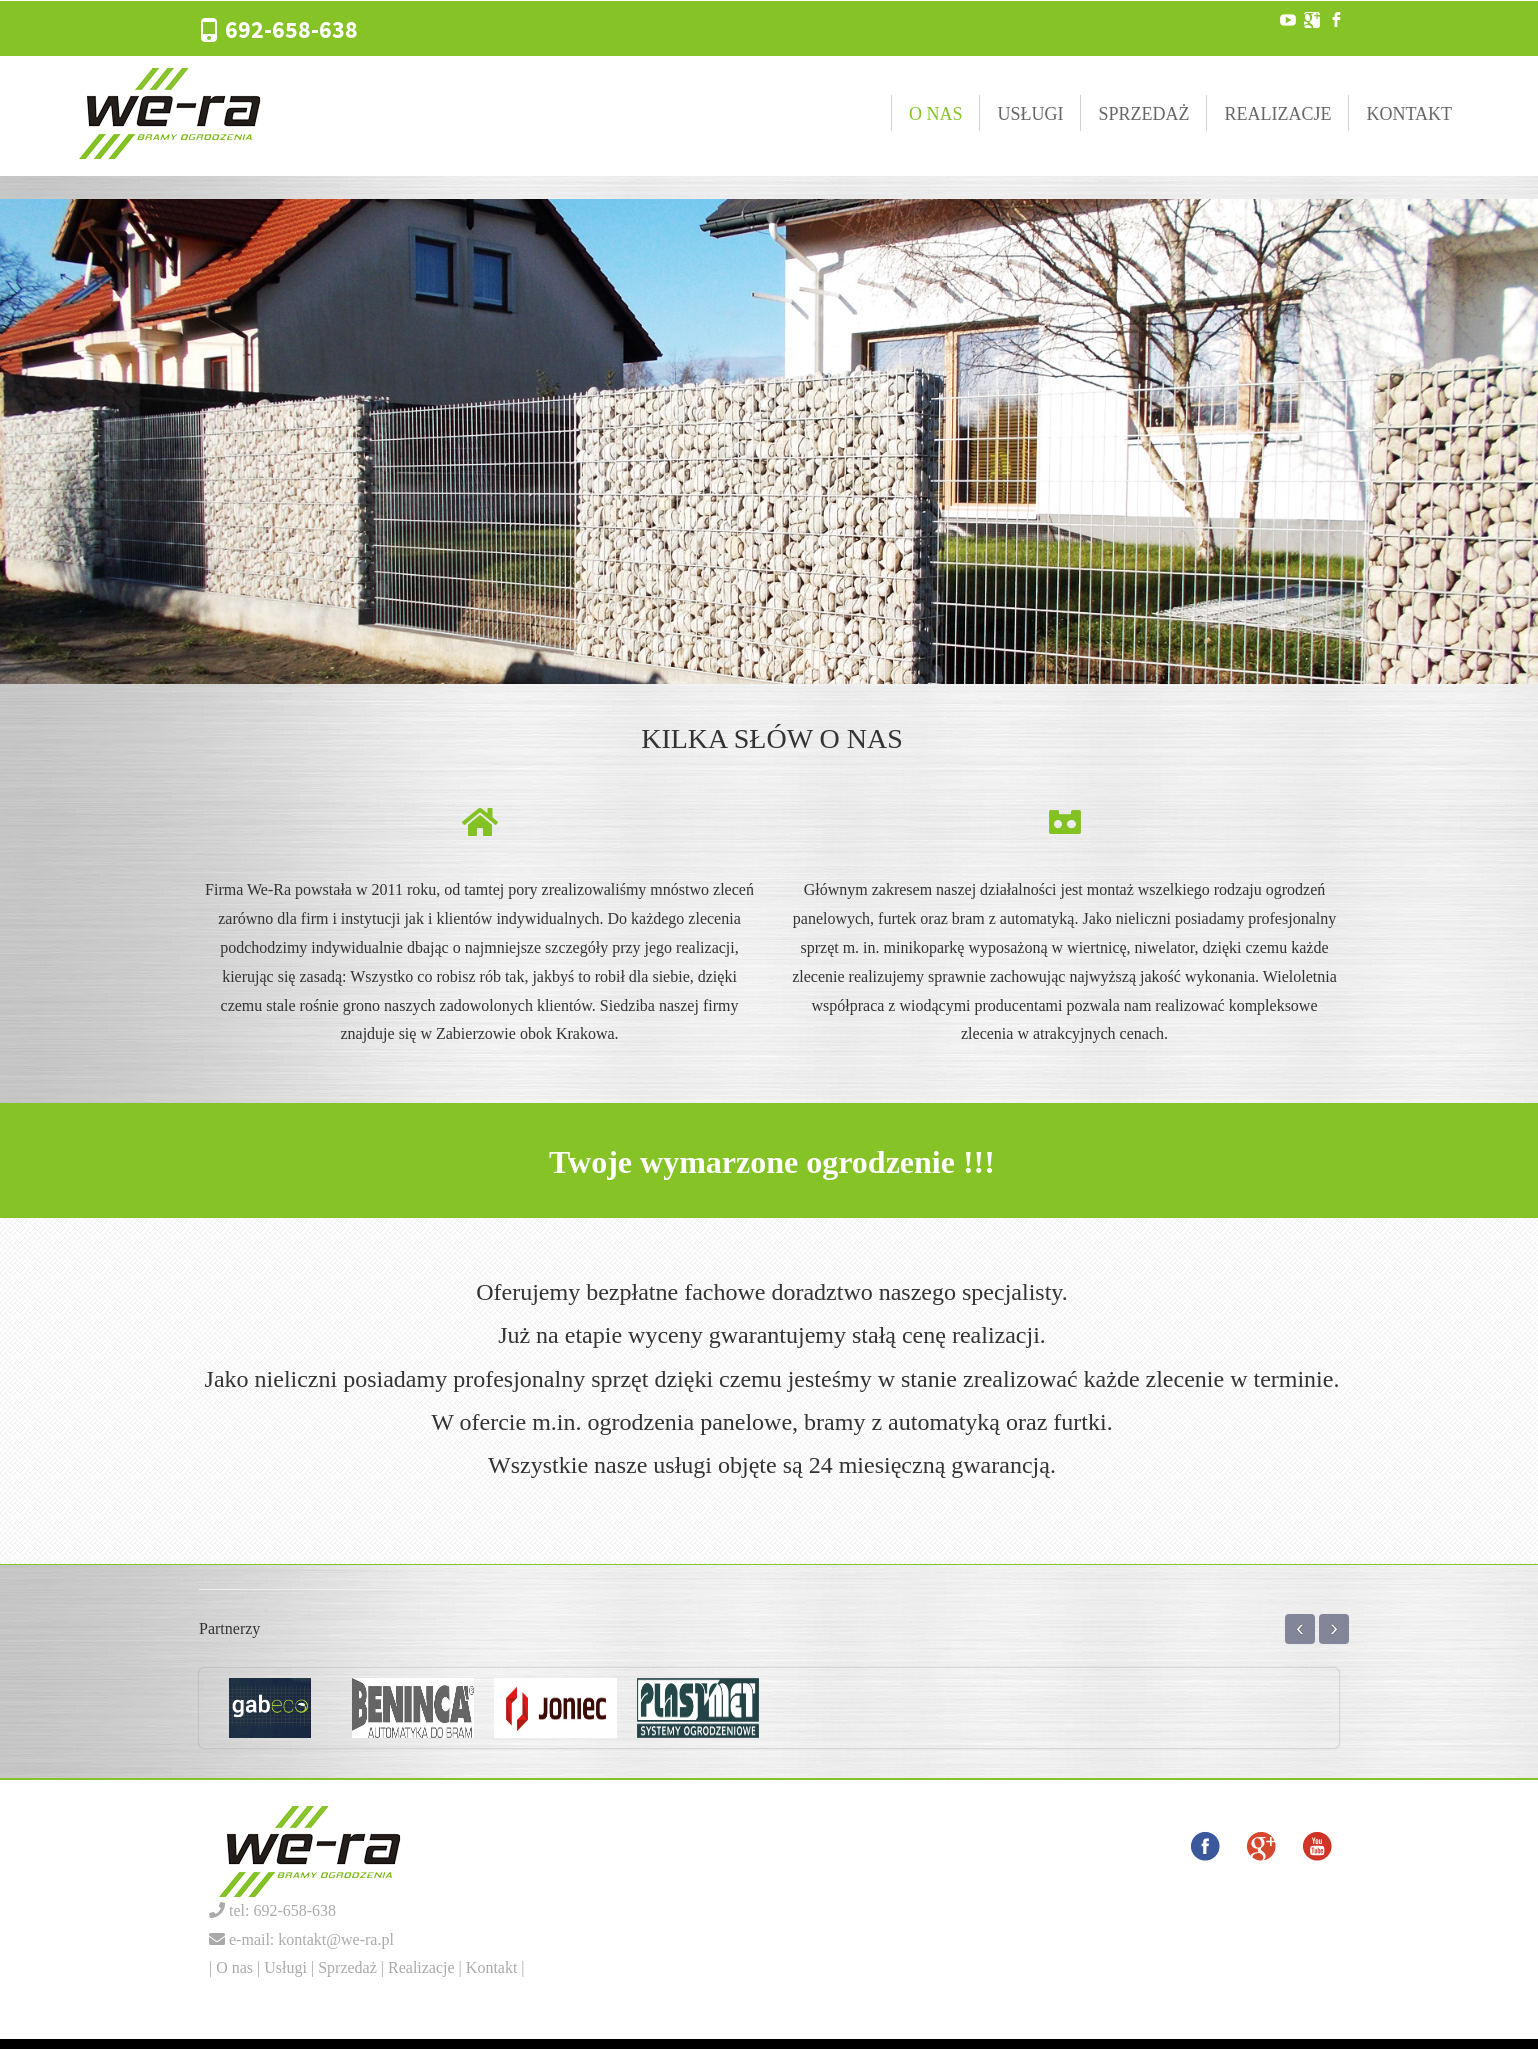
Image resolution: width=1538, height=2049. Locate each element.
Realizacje (1277, 114)
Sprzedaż (1143, 114)
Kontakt (1409, 114)
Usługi (1030, 114)
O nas (936, 114)
